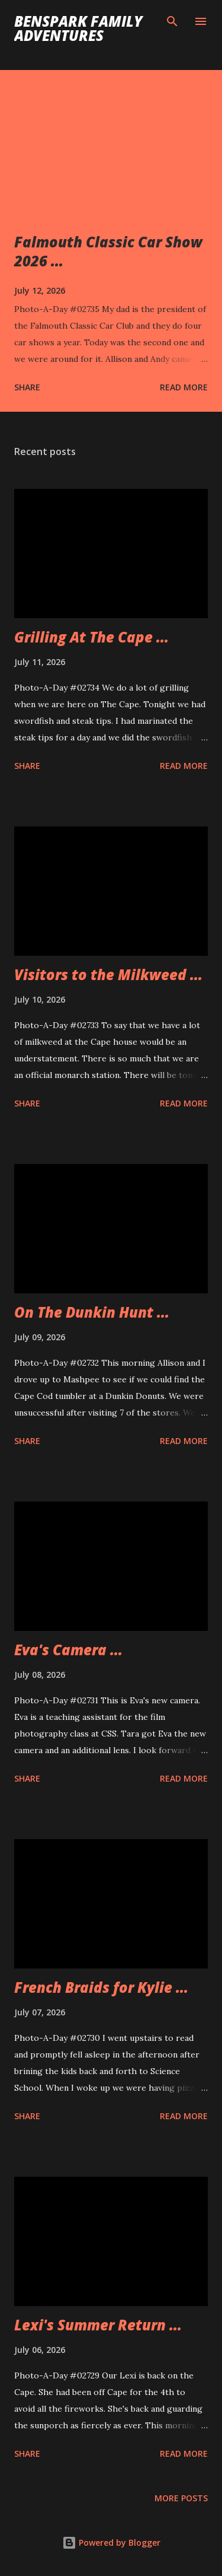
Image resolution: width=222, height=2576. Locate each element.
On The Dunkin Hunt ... (91, 1312)
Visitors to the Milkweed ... (108, 974)
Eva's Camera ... (68, 1649)
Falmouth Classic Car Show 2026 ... (108, 251)
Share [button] (27, 387)
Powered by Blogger (111, 2542)
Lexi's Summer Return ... (98, 2325)
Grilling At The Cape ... (91, 637)
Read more (184, 387)
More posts (181, 2498)
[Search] (172, 21)
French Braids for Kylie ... (101, 1987)
